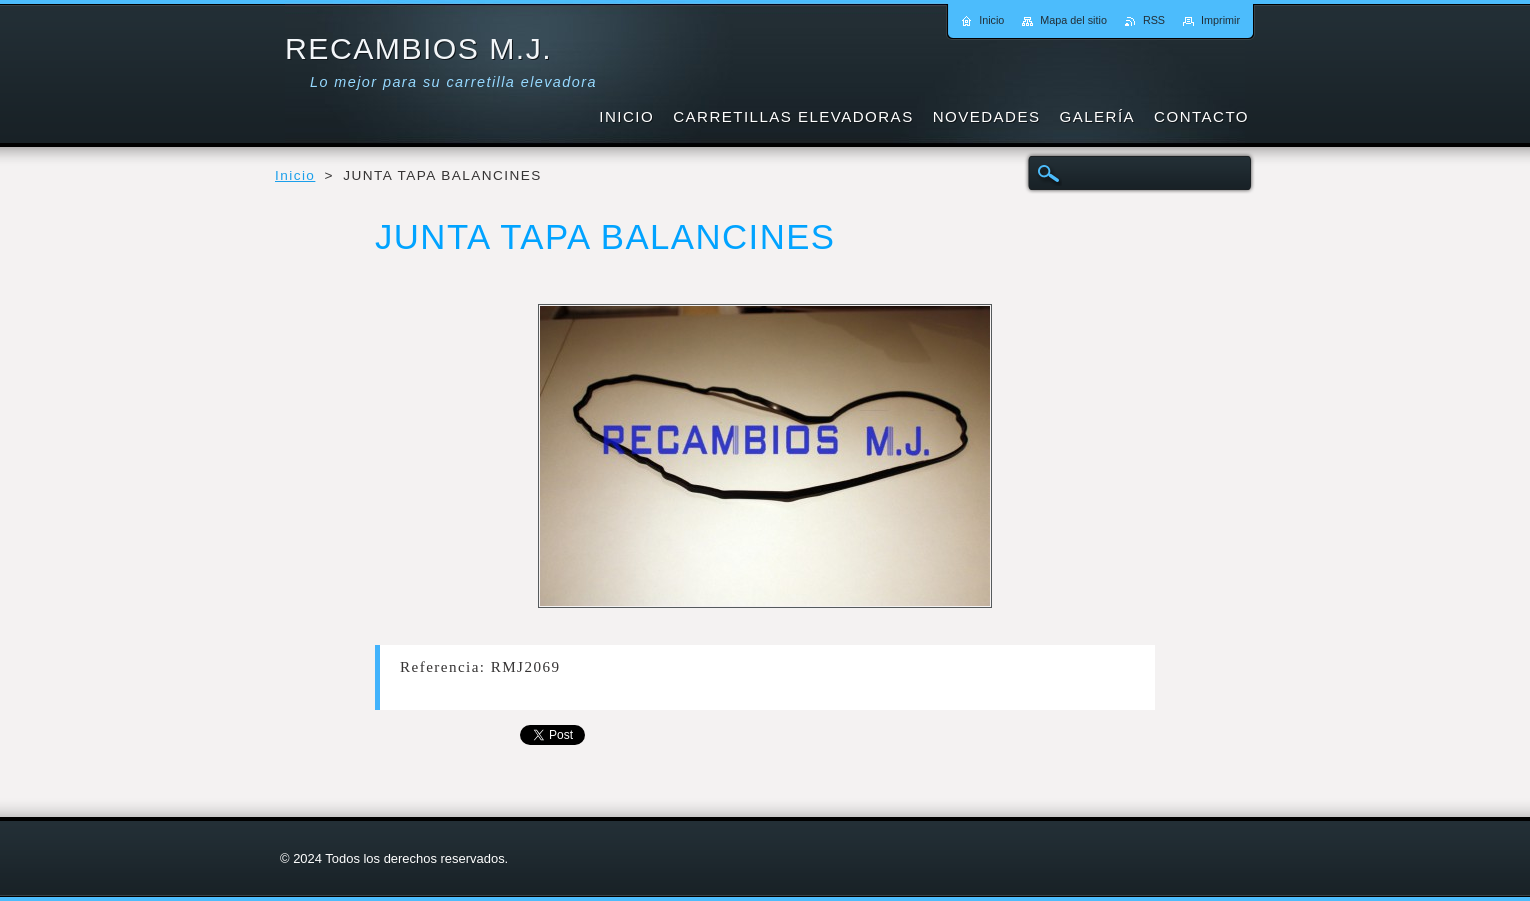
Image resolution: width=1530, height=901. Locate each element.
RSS (1154, 20)
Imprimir (1220, 20)
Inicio (295, 175)
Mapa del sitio (1073, 20)
